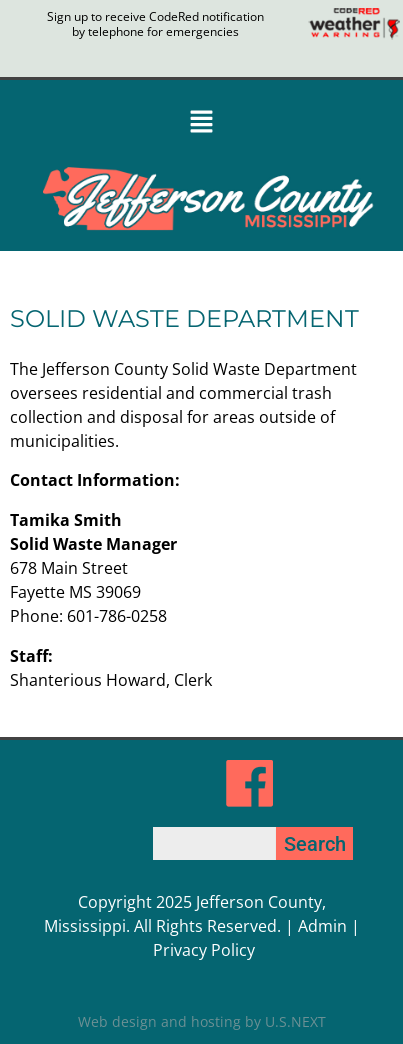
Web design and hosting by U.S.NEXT (202, 1021)
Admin (322, 926)
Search (315, 844)
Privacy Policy (204, 950)
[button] (201, 123)
